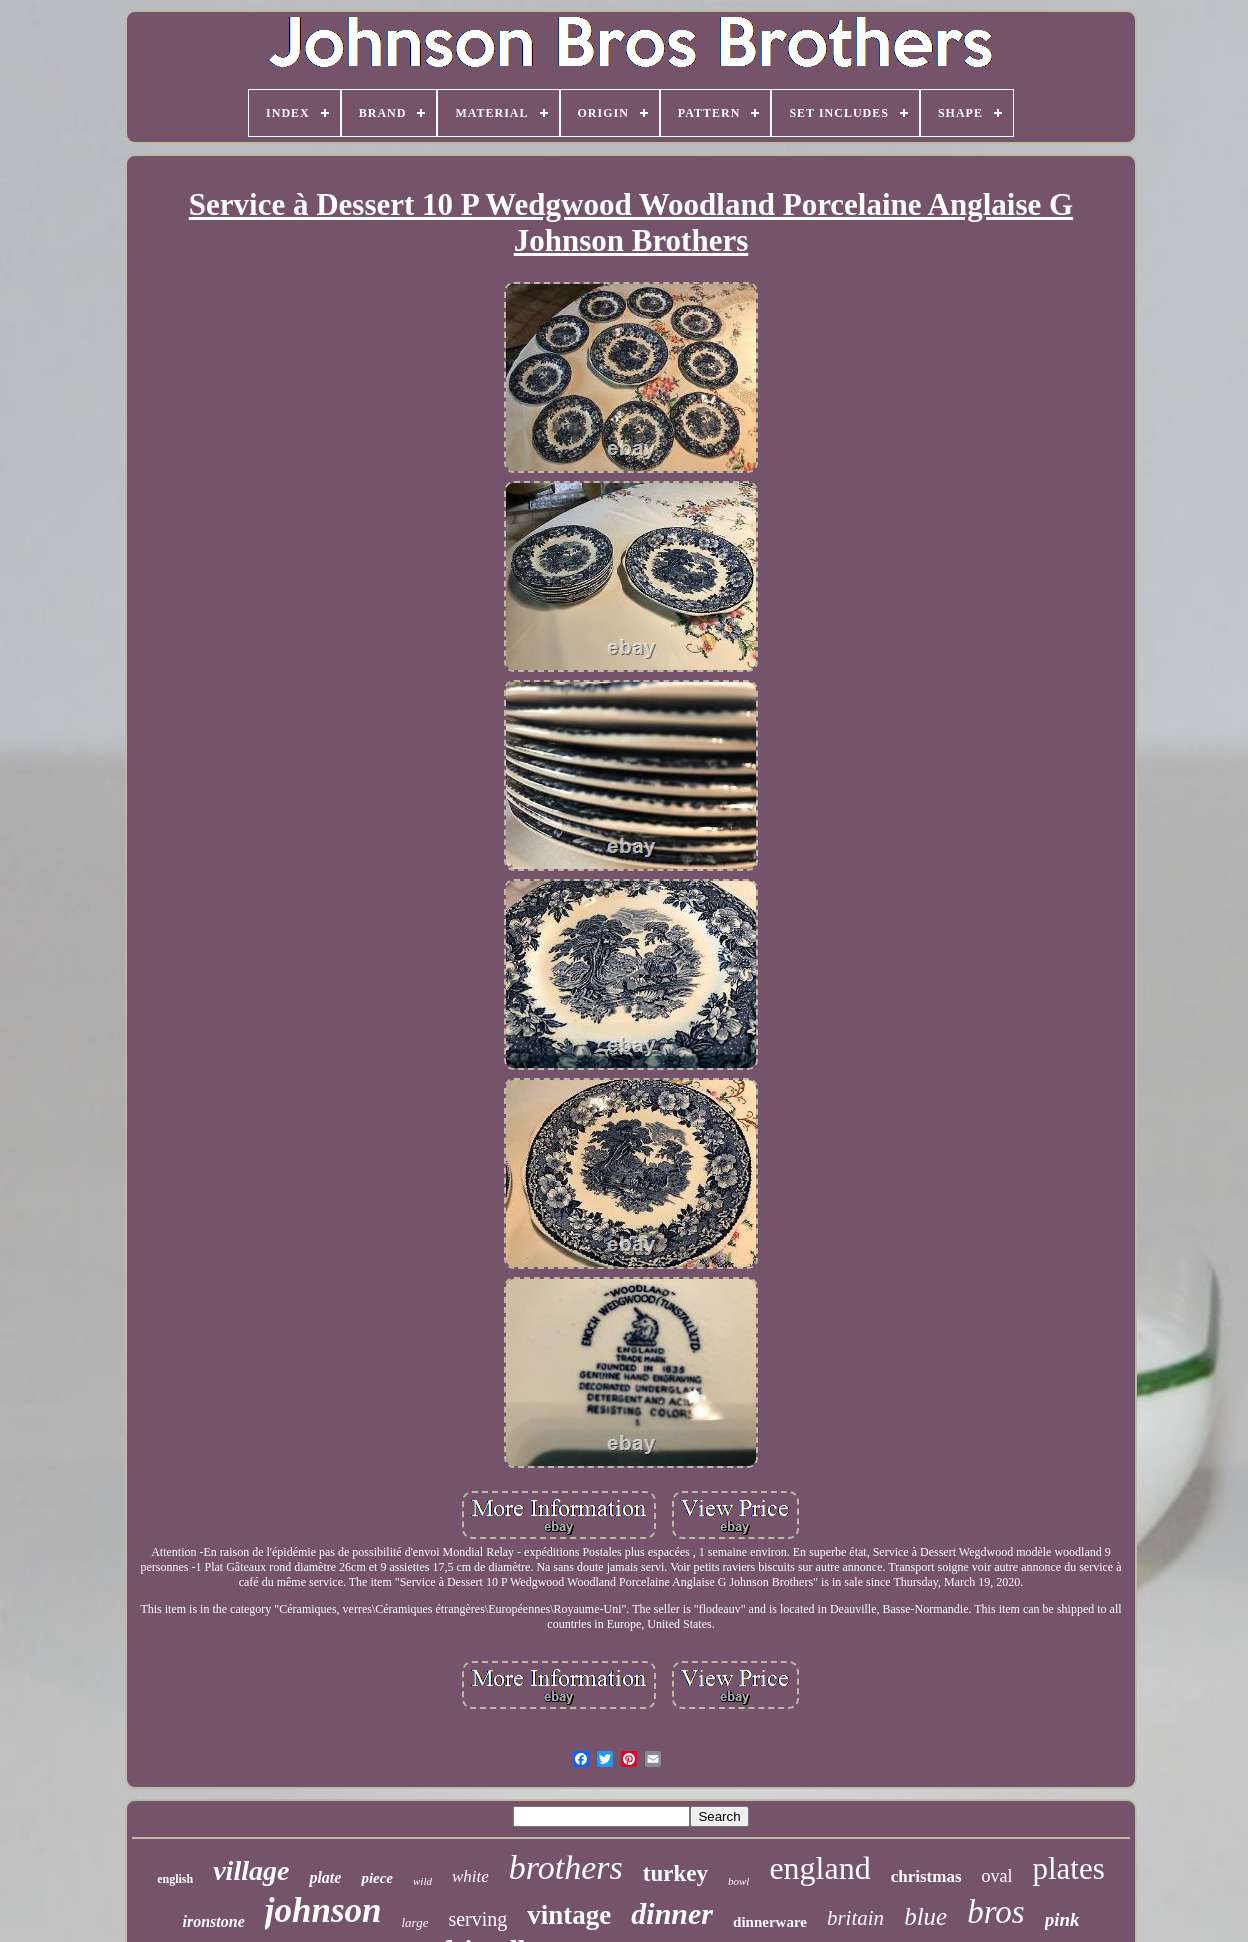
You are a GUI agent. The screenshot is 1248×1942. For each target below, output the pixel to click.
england (819, 1868)
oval (997, 1876)
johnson (323, 1910)
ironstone (213, 1921)
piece (377, 1878)
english (175, 1879)
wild (422, 1881)
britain (855, 1918)
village (251, 1870)
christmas (926, 1876)
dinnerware (770, 1922)
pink (1062, 1919)
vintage (569, 1915)
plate (325, 1877)
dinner (672, 1913)
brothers (566, 1867)
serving (477, 1919)
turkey (675, 1873)
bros (995, 1912)
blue (925, 1916)
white (470, 1876)
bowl (738, 1881)
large (414, 1922)
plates (1069, 1868)
